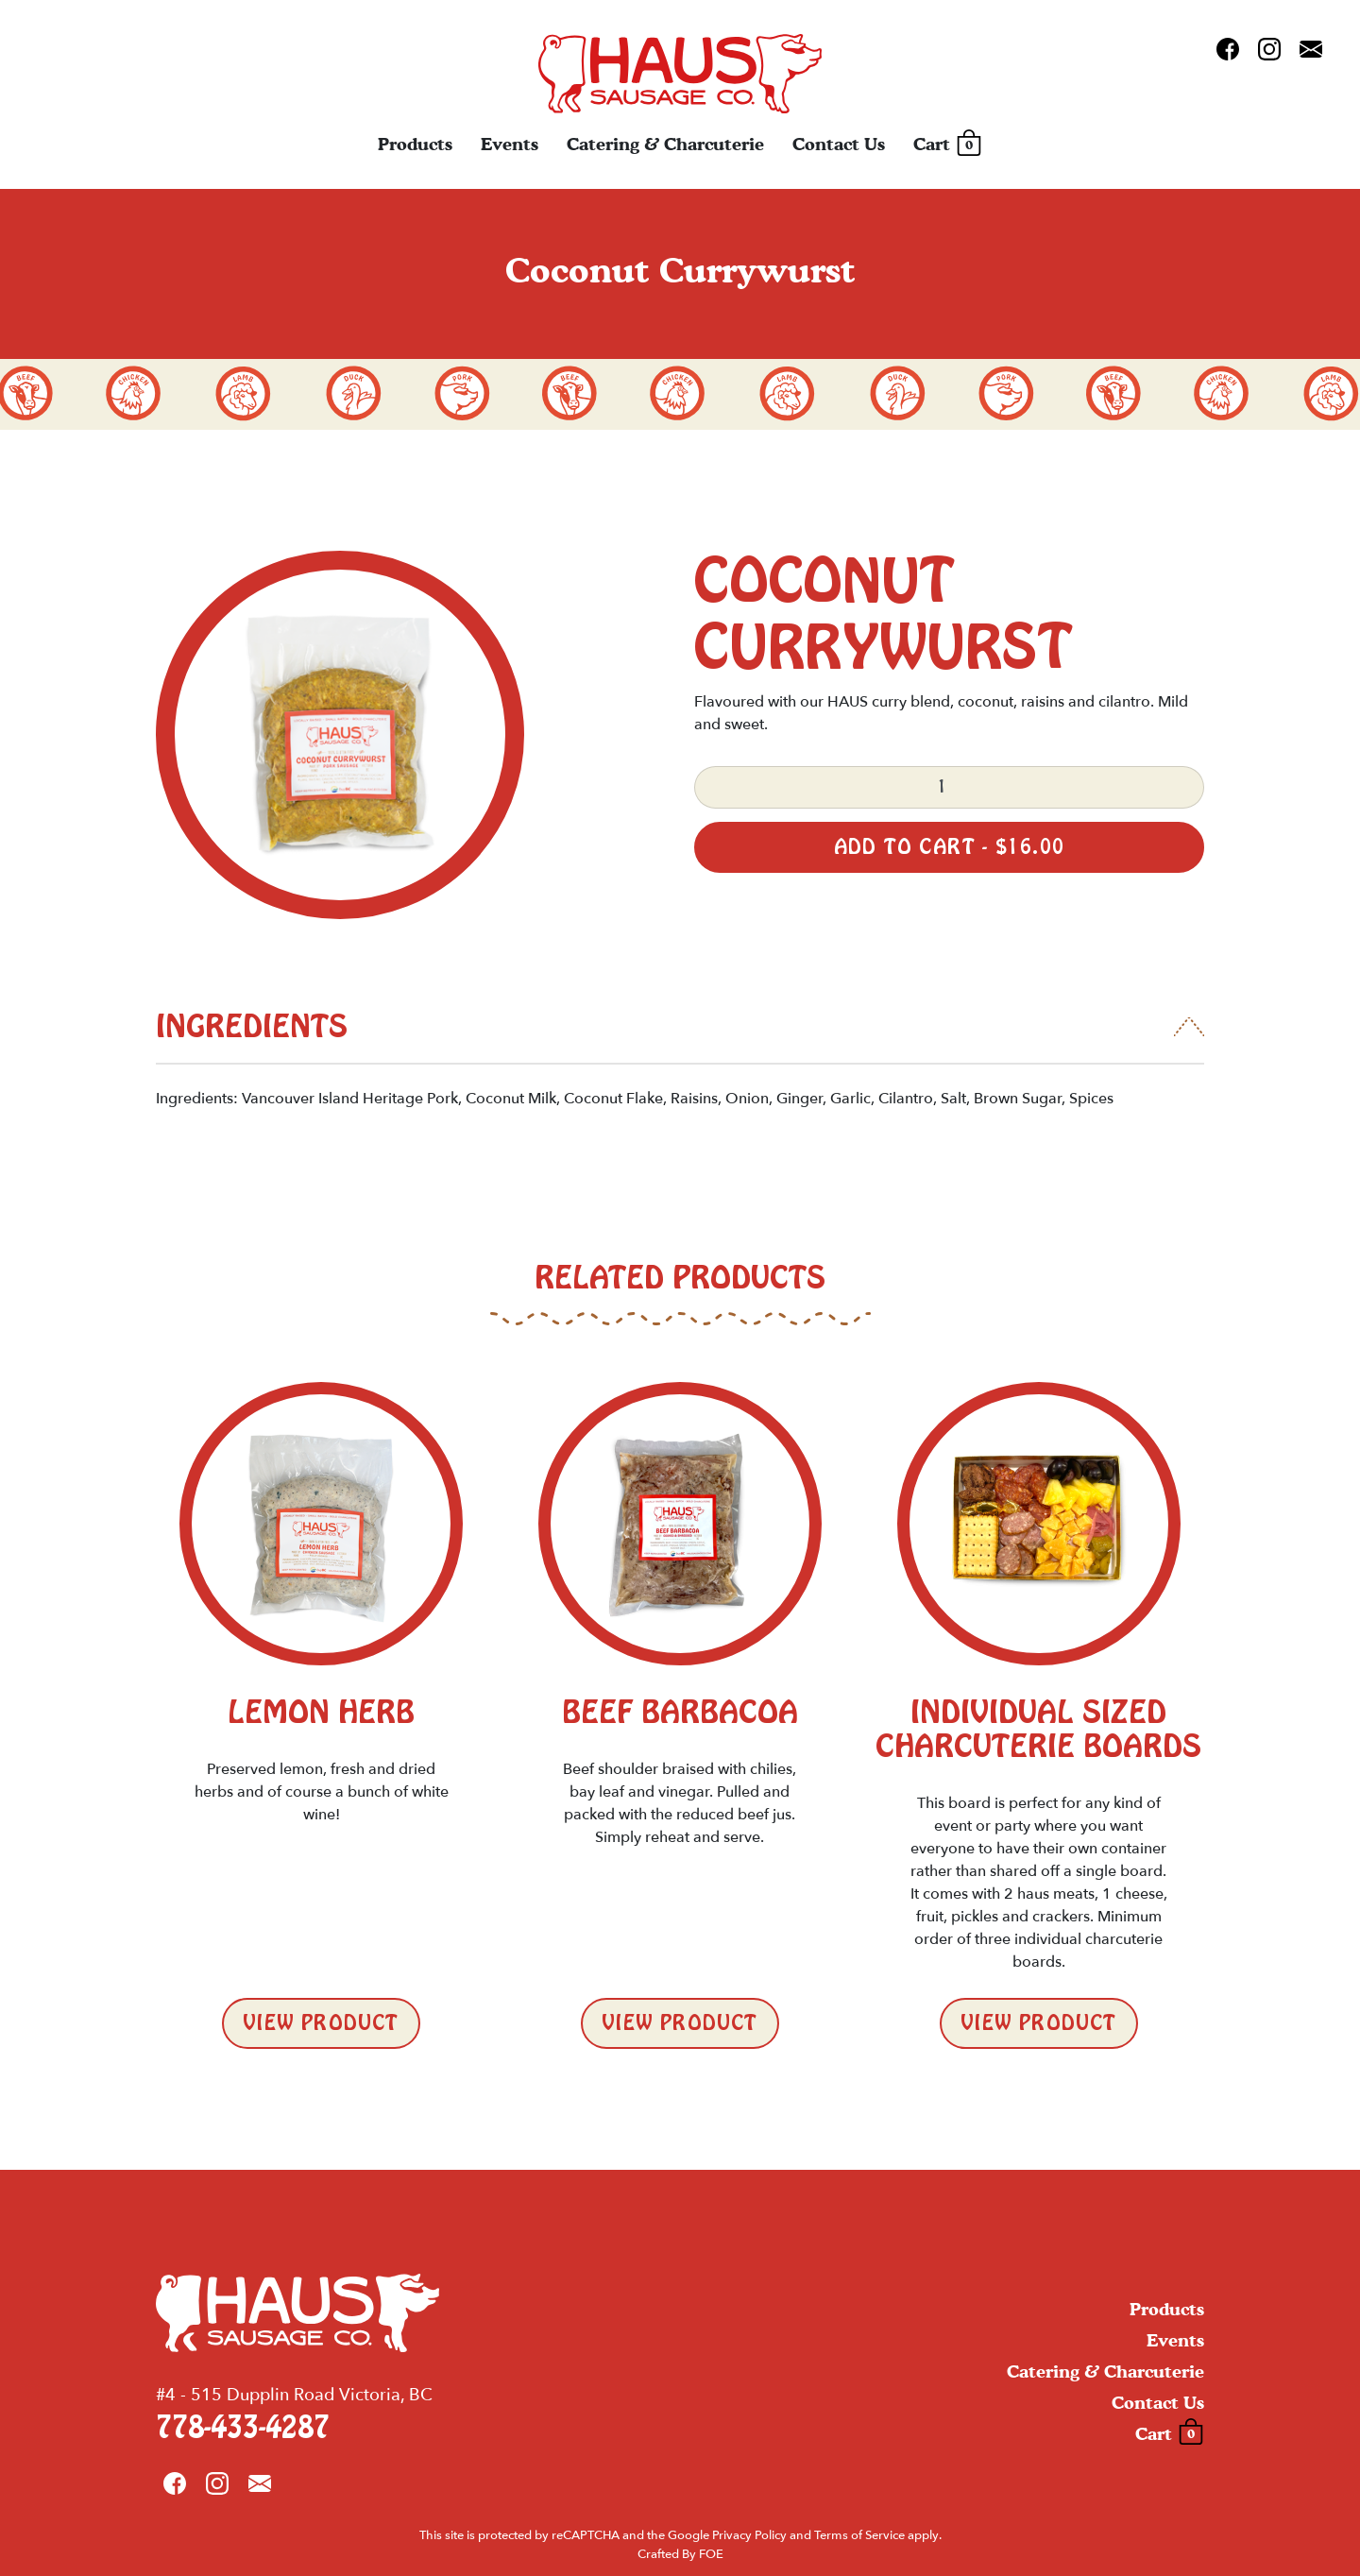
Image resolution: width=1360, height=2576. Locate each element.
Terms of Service (859, 2535)
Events (509, 144)
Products (415, 144)
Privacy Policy (749, 2535)
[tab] (680, 1037)
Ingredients (252, 1027)
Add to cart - (949, 847)
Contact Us (838, 144)
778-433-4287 (243, 2428)
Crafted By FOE (680, 2554)
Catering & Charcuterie (665, 144)
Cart (947, 144)
